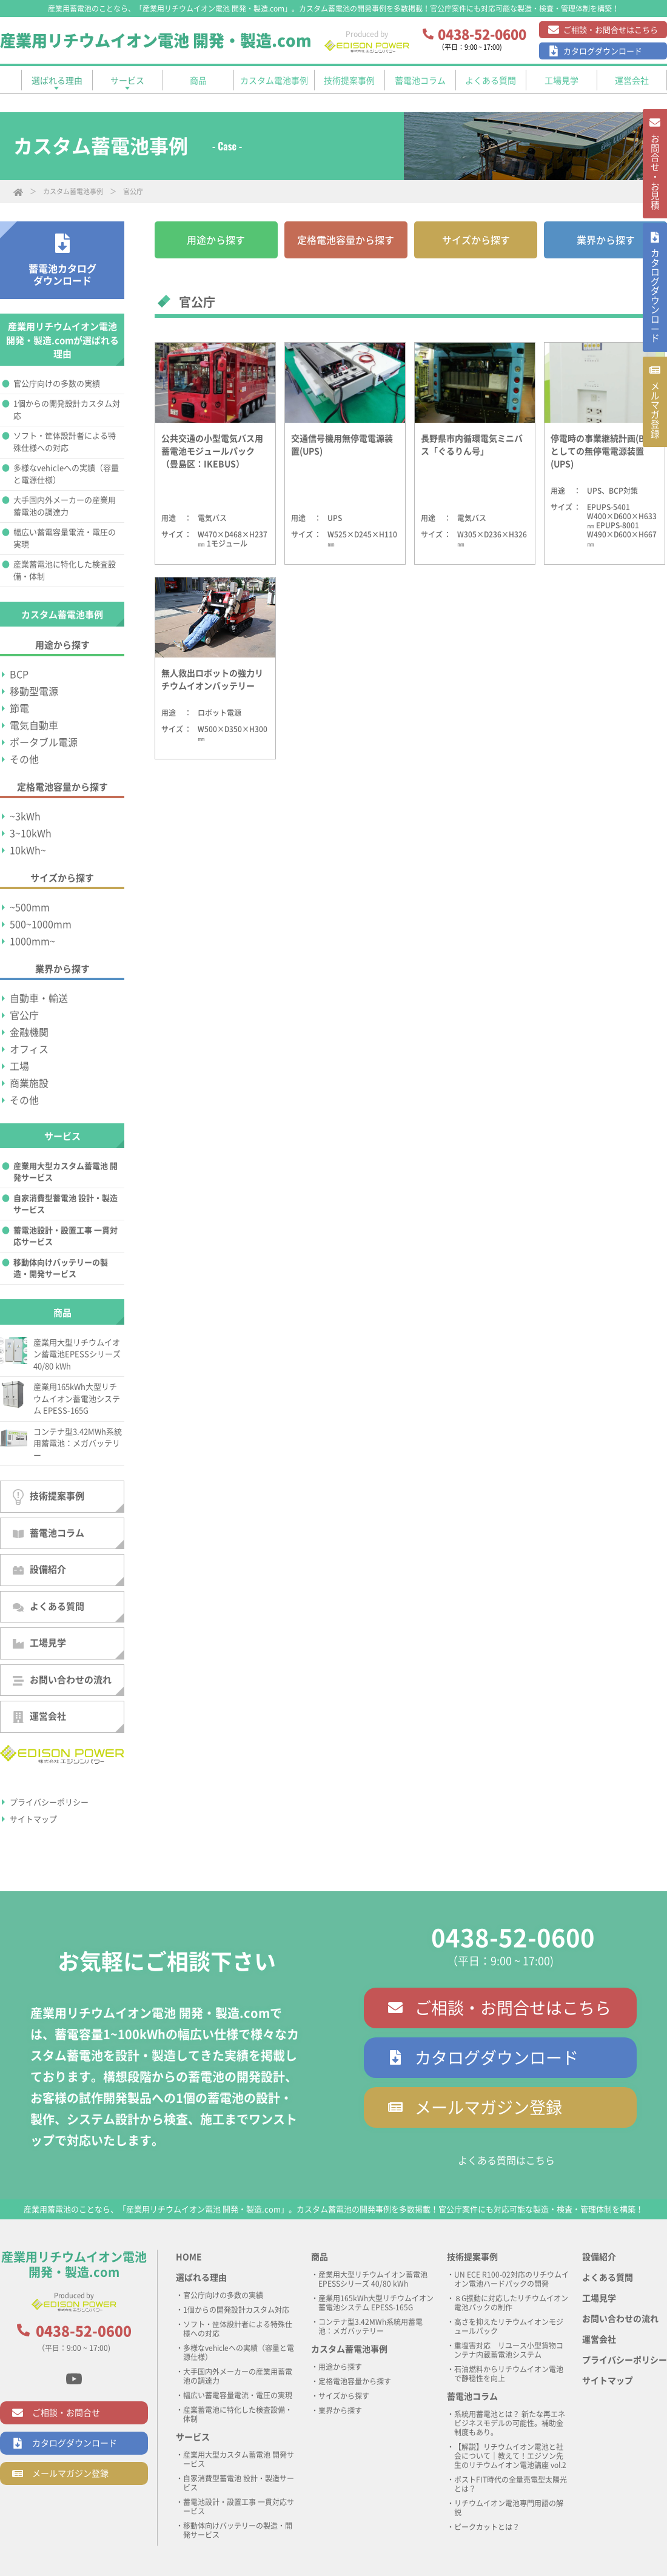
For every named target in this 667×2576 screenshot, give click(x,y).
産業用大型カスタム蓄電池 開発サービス (65, 1172)
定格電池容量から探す (345, 240)
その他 (24, 759)
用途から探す (216, 240)
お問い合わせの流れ (62, 1680)
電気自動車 (34, 725)
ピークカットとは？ (487, 2527)
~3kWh (25, 816)
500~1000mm (41, 924)
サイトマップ (33, 1819)
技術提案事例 (48, 1497)
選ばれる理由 (201, 2277)
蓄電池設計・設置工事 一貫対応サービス (65, 1236)
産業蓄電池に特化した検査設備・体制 (64, 570)
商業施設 (29, 1083)
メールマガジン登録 (488, 2107)
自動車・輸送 (39, 998)
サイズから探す (476, 240)
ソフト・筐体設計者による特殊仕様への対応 (64, 442)
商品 (319, 2257)
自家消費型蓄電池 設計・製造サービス (65, 1204)
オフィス (29, 1049)
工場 (19, 1066)
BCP (19, 674)
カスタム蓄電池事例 (73, 191)
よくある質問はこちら (506, 2160)
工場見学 (39, 1643)
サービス (193, 2437)
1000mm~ (32, 941)
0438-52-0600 (513, 1938)
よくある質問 (48, 1607)
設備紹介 (39, 1570)
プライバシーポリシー (49, 1802)
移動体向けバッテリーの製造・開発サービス (60, 1269)
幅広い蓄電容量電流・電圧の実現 (64, 538)
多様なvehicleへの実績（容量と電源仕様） (66, 474)
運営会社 (39, 1717)
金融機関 (29, 1032)
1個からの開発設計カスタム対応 (66, 410)
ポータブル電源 (44, 742)
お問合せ (654, 179)
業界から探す (606, 240)
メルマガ (654, 447)
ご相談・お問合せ (66, 2413)
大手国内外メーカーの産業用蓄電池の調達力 (64, 506)
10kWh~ (28, 850)
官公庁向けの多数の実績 (56, 384)
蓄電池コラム (48, 1533)
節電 (19, 708)
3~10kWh (31, 833)
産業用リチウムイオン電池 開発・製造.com (156, 41)
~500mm (30, 907)
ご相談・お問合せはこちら (610, 30)
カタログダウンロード (602, 51)
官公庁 (24, 1015)
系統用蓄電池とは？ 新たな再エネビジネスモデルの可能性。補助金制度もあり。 (509, 2423)
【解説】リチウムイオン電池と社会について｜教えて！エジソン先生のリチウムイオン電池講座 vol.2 (510, 2456)
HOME (189, 2257)
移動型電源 (34, 691)
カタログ (654, 319)
